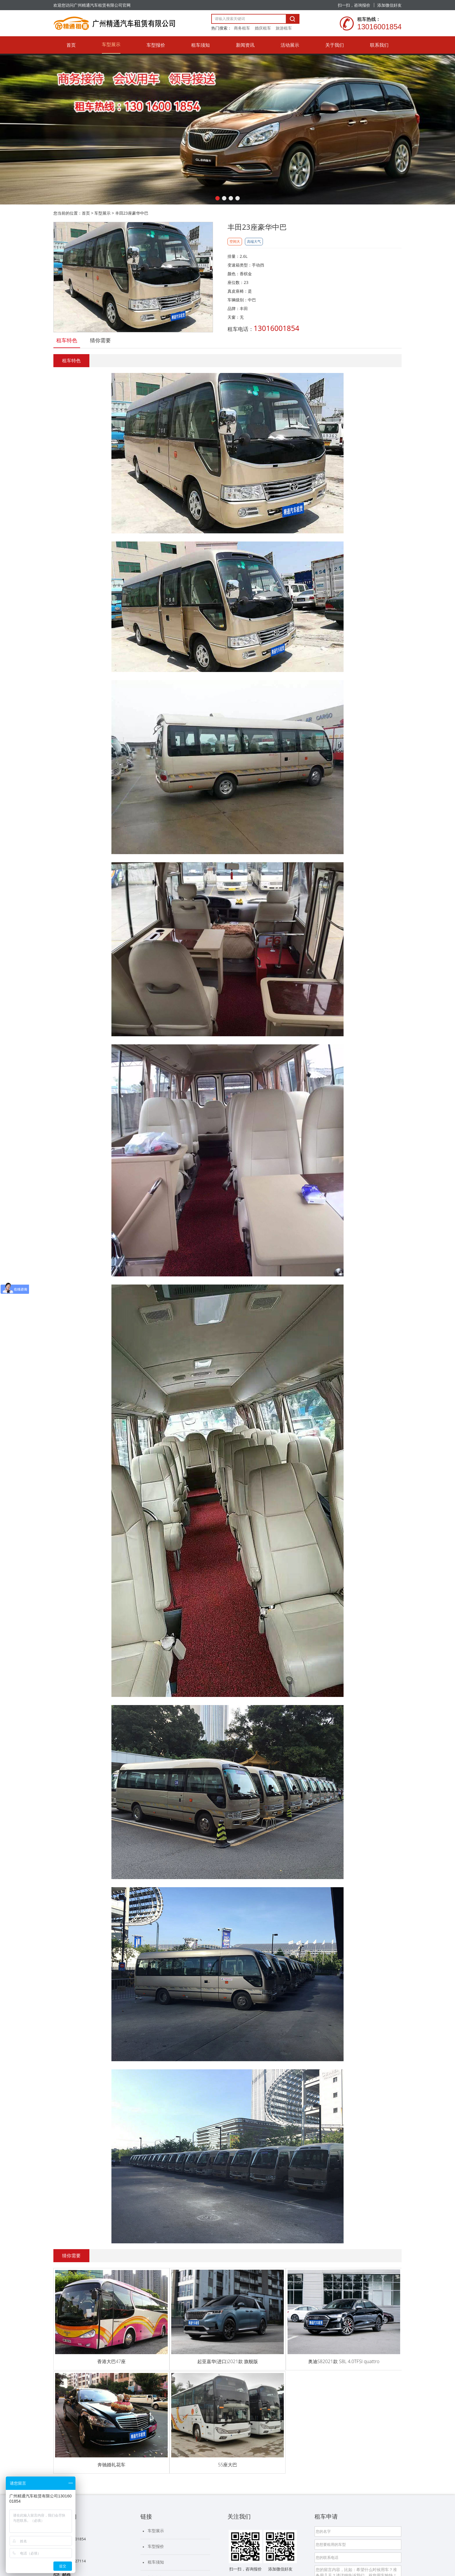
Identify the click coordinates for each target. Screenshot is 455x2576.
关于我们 (156, 2469)
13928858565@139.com (83, 2443)
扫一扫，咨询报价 (354, 5)
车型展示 (102, 213)
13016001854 (74, 2399)
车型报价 (156, 2407)
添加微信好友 (389, 5)
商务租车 (242, 28)
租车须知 (156, 2422)
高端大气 (254, 241)
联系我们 (156, 2485)
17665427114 (74, 2421)
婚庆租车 (263, 28)
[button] (217, 198)
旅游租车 (284, 28)
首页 (86, 213)
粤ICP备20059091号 (154, 2538)
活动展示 (156, 2454)
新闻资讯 (156, 2438)
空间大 (235, 241)
